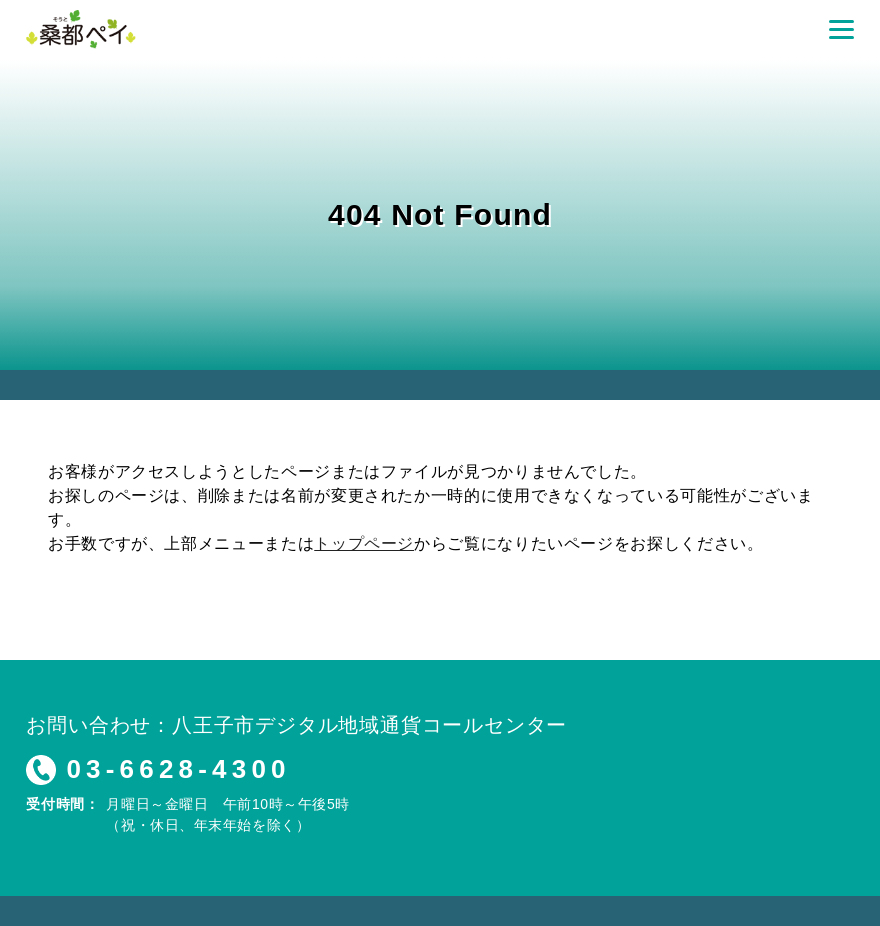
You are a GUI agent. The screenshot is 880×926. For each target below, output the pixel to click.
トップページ (364, 543)
